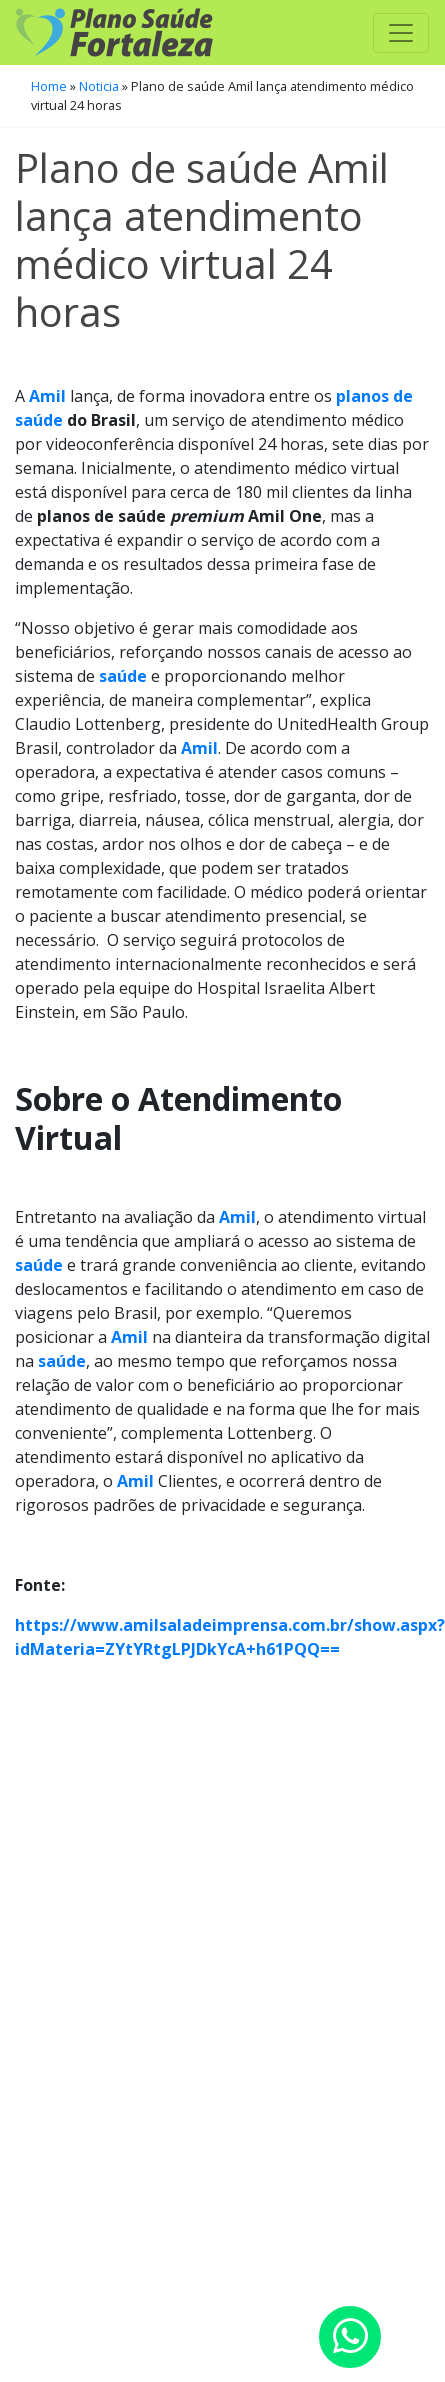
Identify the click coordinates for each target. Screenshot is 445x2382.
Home (49, 86)
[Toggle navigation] (401, 33)
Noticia (99, 86)
